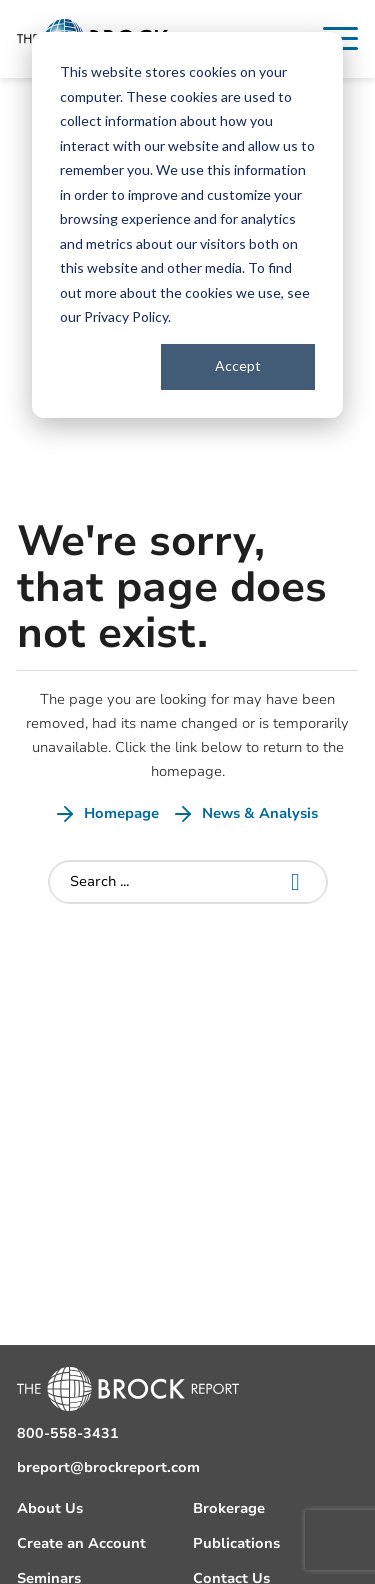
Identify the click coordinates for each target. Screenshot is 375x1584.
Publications (236, 1543)
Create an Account (81, 1543)
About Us (50, 1508)
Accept (238, 365)
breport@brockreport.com (108, 1467)
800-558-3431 (68, 1433)
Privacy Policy (126, 316)
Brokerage (229, 1508)
